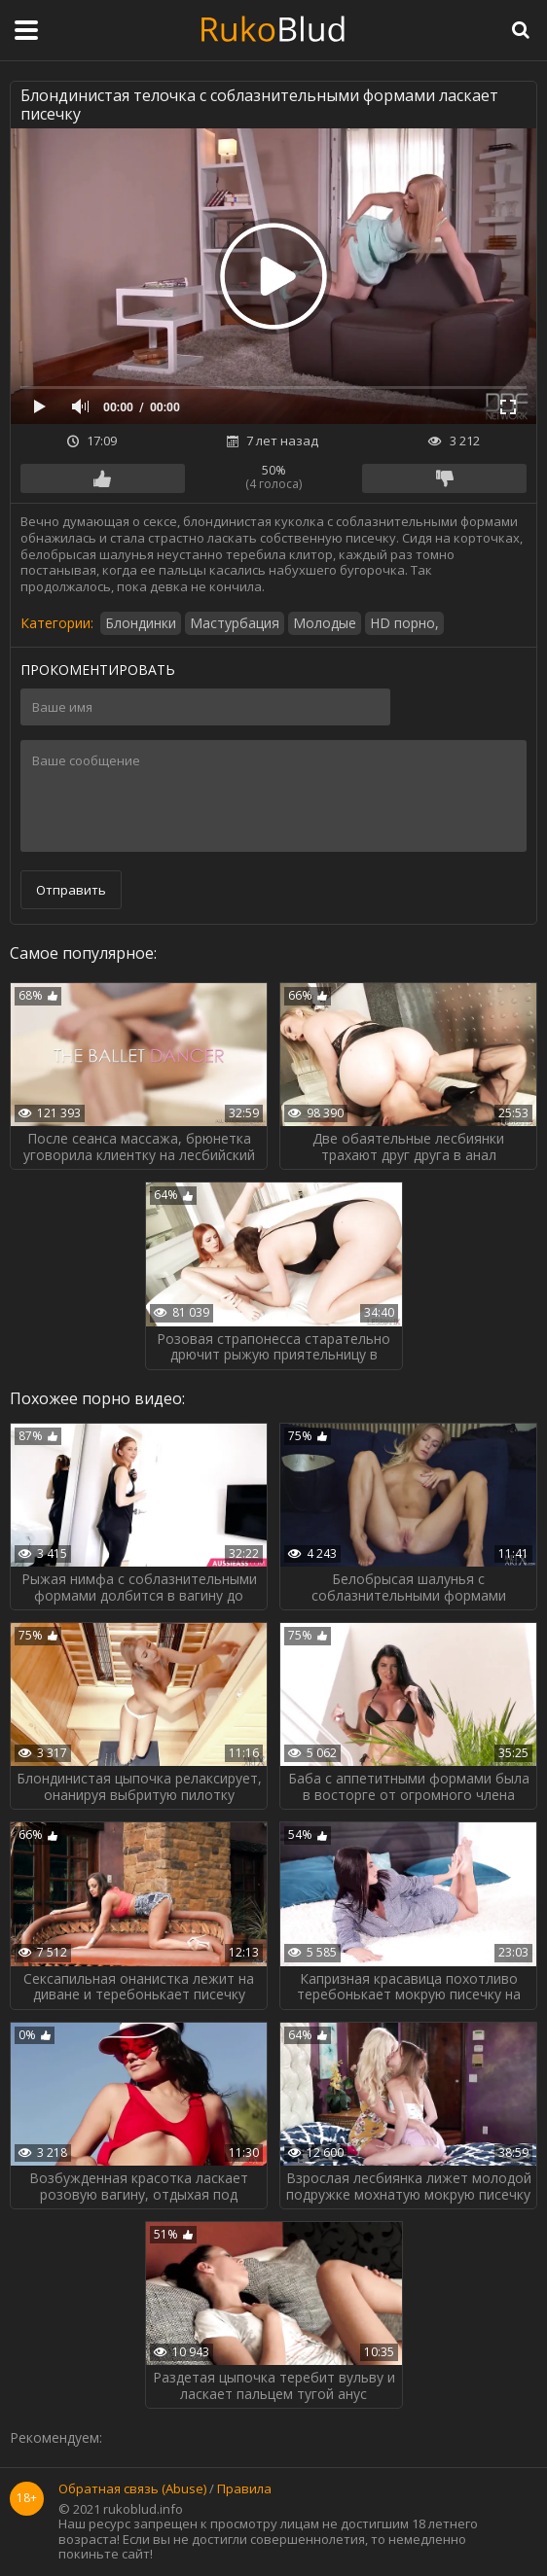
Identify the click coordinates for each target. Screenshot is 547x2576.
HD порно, (404, 623)
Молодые (324, 623)
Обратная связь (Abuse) (132, 2489)
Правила (244, 2489)
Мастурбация (234, 623)
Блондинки (140, 623)
